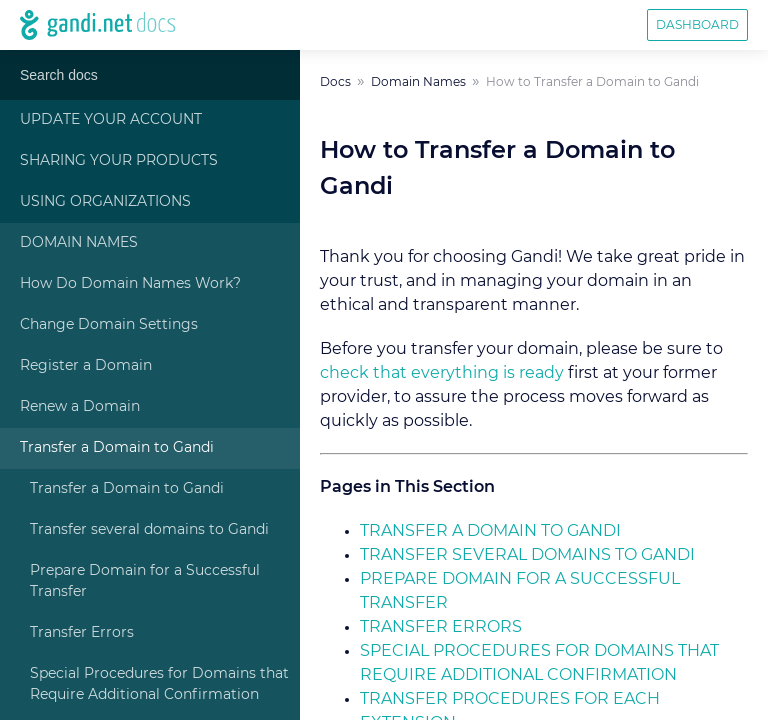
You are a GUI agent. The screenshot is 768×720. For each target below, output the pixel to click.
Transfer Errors (82, 633)
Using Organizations (105, 202)
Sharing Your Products (119, 161)
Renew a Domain (80, 407)
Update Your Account (111, 120)
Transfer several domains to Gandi (149, 530)
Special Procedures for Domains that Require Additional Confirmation (159, 684)
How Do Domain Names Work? (130, 284)
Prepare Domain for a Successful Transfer (145, 581)
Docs (335, 82)
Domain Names (79, 243)
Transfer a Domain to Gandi (117, 448)
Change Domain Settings (109, 325)
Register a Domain (86, 366)
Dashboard (697, 25)
